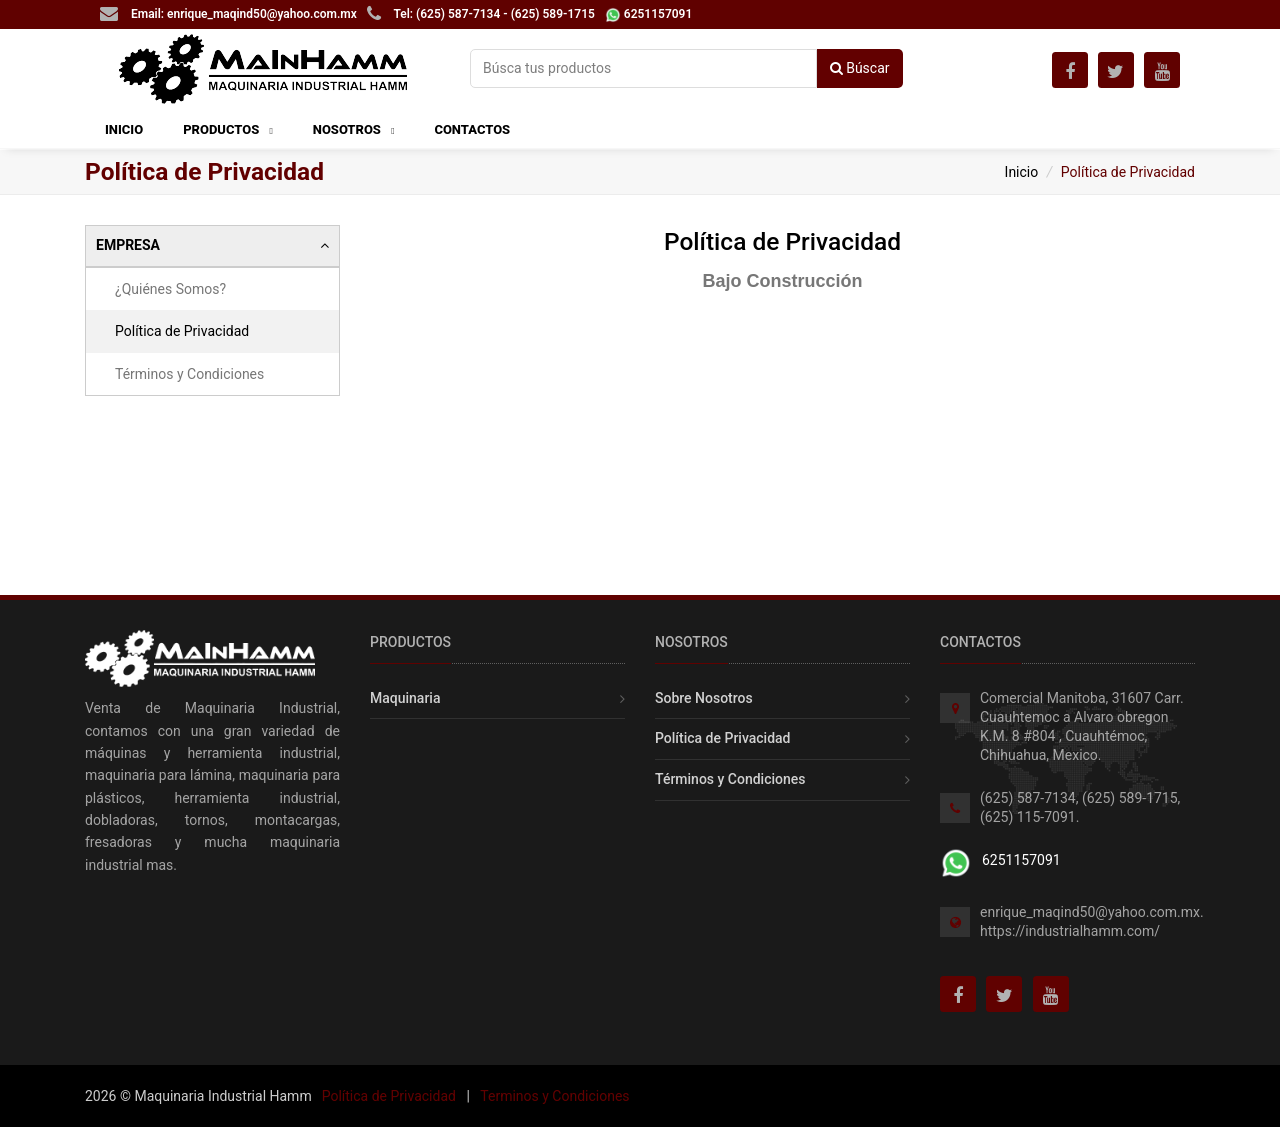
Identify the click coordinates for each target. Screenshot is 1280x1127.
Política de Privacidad (182, 331)
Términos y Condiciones (189, 374)
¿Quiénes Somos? (170, 289)
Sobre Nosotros (704, 698)
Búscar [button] (860, 68)
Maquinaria (405, 698)
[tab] (212, 246)
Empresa (212, 246)
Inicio (1022, 172)
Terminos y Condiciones (554, 1096)
